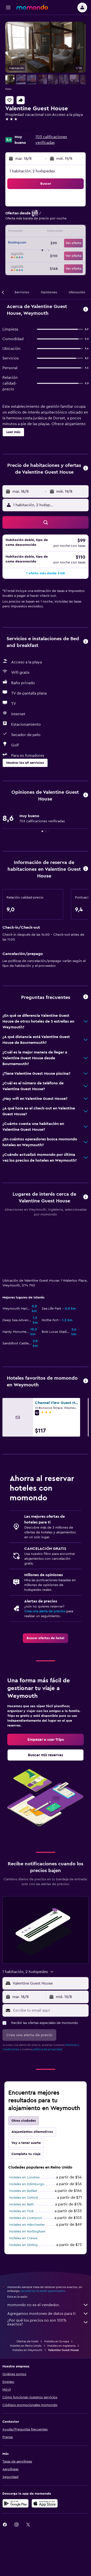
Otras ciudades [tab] (23, 2120)
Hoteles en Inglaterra (61, 2345)
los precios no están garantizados (43, 2290)
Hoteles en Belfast (23, 2191)
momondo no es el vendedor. (48, 2305)
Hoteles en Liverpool (25, 2218)
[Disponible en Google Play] (15, 2503)
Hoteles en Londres (24, 2177)
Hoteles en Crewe (23, 2238)
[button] (8, 7)
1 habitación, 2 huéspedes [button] (32, 171)
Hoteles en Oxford (23, 2197)
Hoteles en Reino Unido (25, 2345)
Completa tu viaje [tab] (26, 2154)
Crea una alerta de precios (44, 1611)
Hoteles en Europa (56, 2341)
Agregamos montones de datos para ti (48, 2313)
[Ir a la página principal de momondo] (32, 7)
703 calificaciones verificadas (51, 140)
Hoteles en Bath (21, 2204)
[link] (45, 1638)
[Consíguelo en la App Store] (45, 2503)
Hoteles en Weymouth (27, 2350)
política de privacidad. (48, 2049)
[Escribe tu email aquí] (49, 2010)
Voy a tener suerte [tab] (26, 2143)
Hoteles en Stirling (23, 2245)
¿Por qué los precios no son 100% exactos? (48, 2322)
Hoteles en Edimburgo (26, 2184)
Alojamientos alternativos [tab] (32, 2132)
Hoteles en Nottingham (27, 2231)
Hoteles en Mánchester (27, 2224)
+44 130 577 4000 (20, 130)
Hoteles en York (21, 2211)
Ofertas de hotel (27, 2341)
